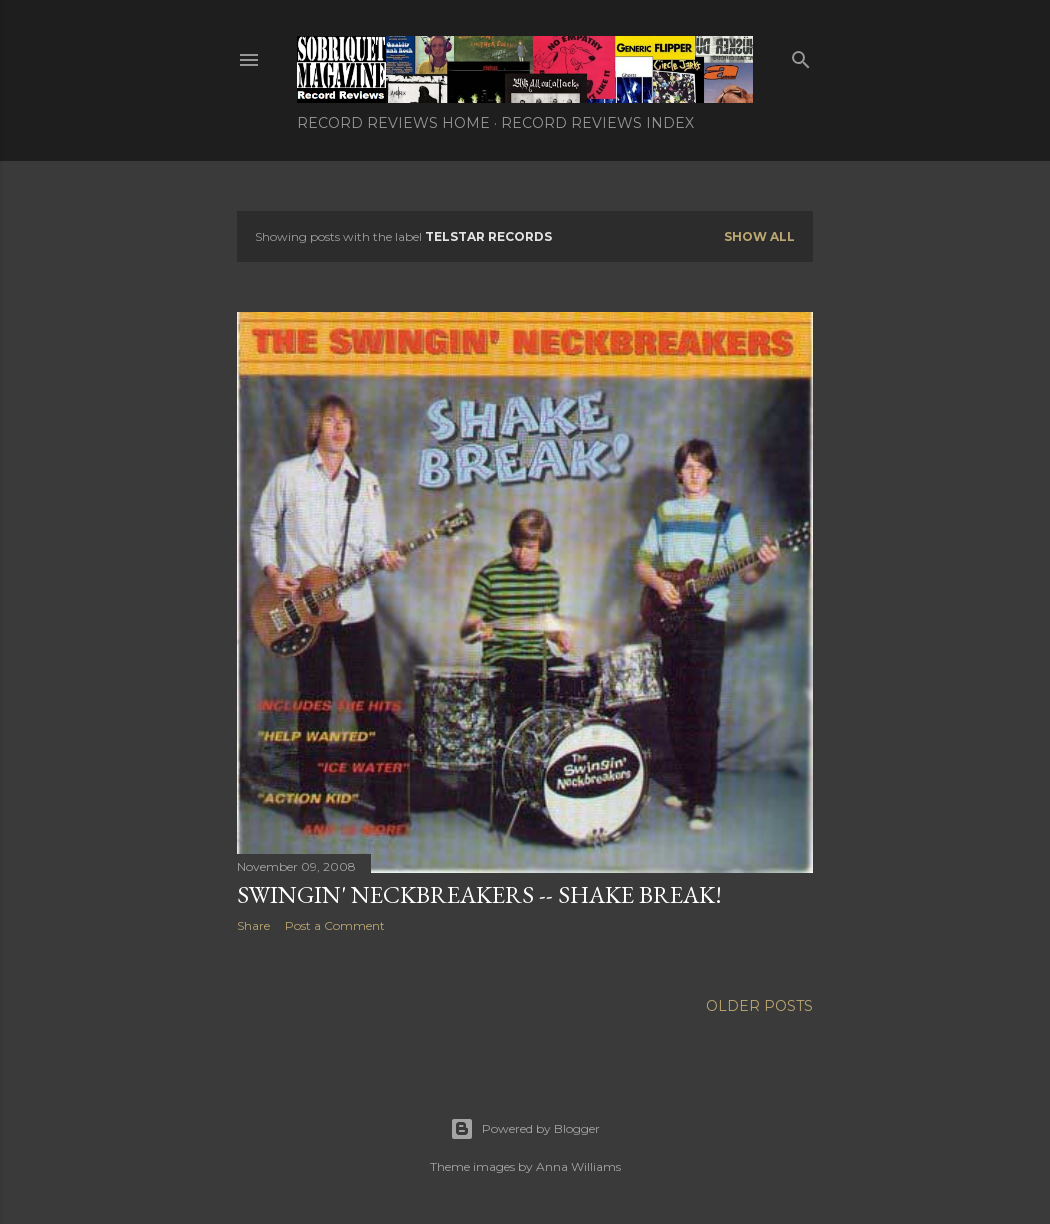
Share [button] (253, 925)
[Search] (801, 55)
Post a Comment (335, 925)
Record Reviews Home (393, 123)
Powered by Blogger (525, 1129)
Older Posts (759, 1006)
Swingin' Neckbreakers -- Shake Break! (479, 894)
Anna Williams (578, 1166)
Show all (759, 236)
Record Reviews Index (597, 123)
